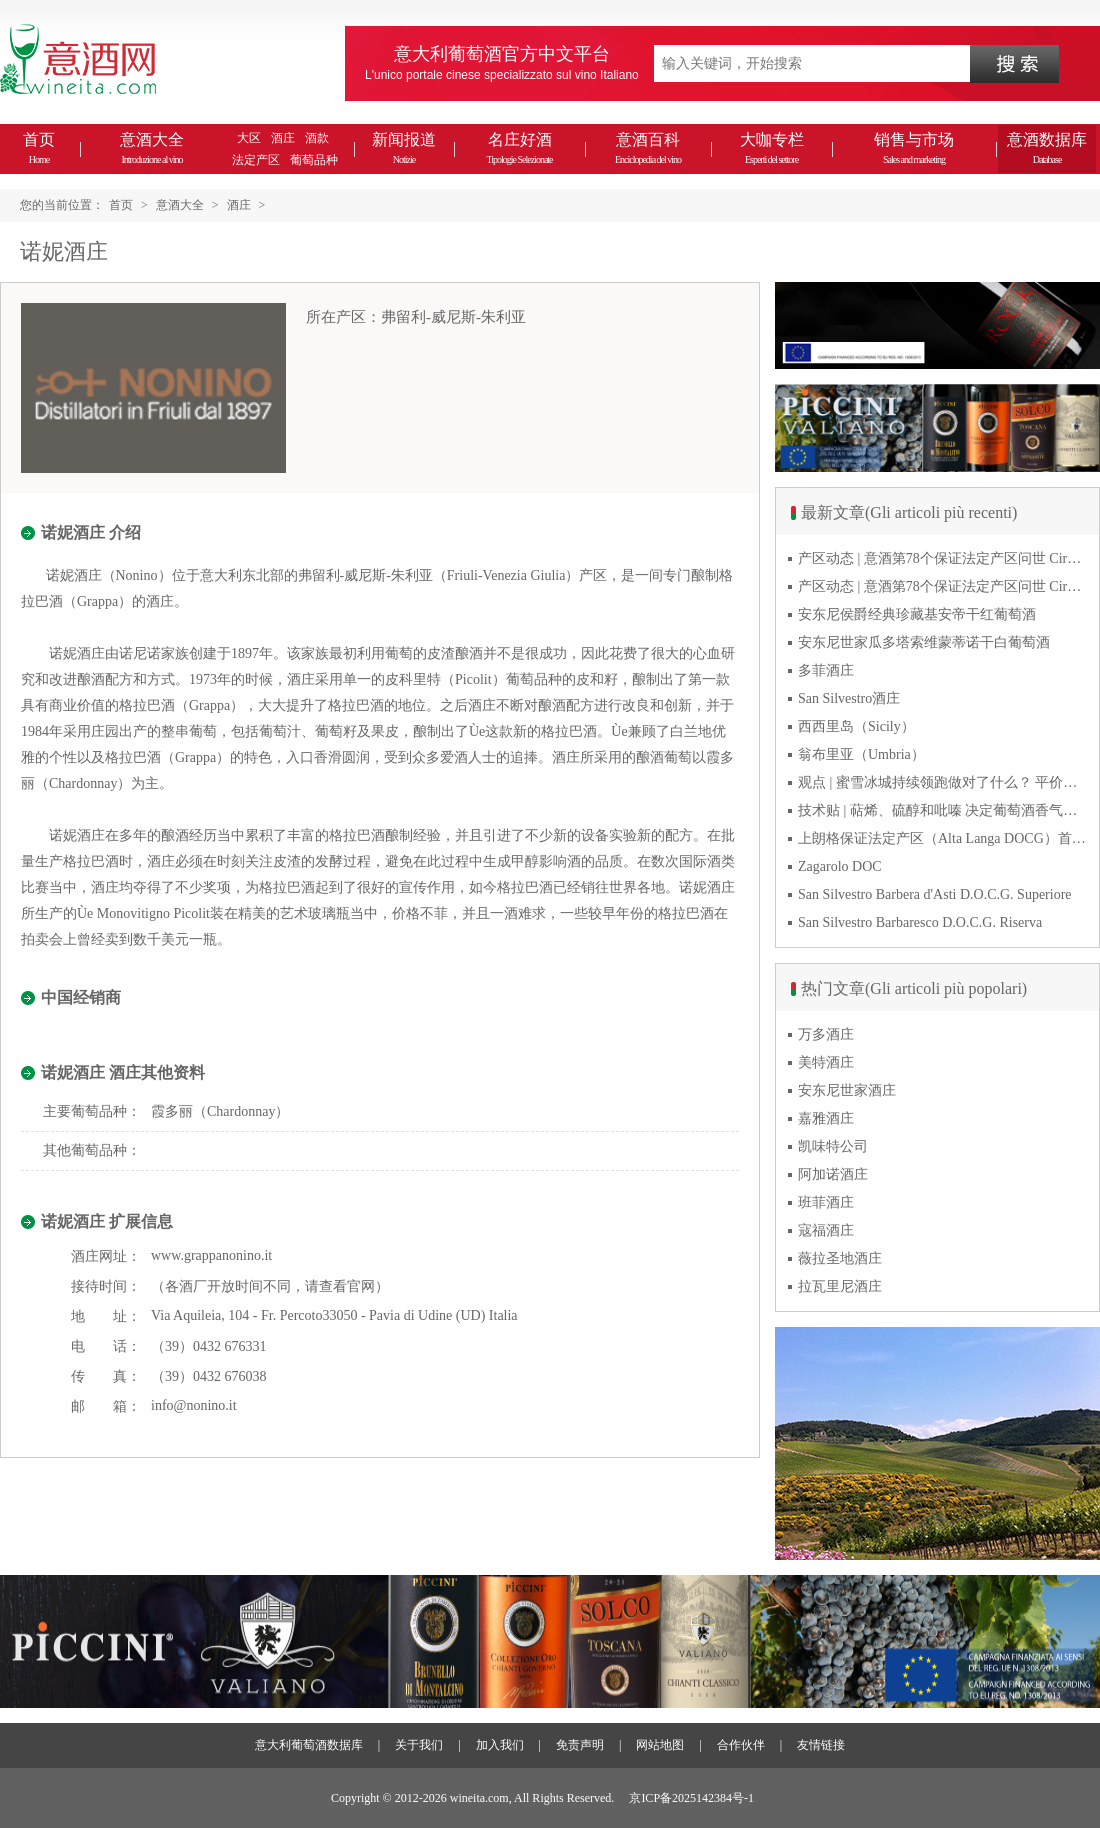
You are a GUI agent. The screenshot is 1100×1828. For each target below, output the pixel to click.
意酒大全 (152, 148)
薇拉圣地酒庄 (840, 1258)
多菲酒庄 (826, 670)
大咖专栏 (772, 148)
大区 (249, 138)
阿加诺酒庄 (833, 1174)
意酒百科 (648, 148)
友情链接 (821, 1745)
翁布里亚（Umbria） (861, 754)
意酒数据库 (1047, 148)
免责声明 (580, 1745)
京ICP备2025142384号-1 (691, 1798)
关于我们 (419, 1745)
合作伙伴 (741, 1745)
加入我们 (500, 1745)
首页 (39, 148)
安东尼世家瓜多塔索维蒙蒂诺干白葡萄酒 (924, 642)
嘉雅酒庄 (826, 1118)
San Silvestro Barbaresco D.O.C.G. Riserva (920, 922)
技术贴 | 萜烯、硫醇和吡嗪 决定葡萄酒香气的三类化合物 (943, 810)
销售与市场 (914, 148)
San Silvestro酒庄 (849, 698)
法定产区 (256, 160)
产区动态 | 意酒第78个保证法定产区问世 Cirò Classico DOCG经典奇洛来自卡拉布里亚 (943, 558)
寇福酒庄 (826, 1230)
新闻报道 (404, 148)
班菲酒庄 (826, 1202)
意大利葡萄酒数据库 (309, 1745)
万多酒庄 (826, 1034)
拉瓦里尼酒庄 (840, 1286)
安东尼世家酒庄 (847, 1090)
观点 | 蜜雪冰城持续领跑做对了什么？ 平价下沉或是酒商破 (943, 782)
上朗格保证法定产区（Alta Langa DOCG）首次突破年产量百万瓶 (943, 838)
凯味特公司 (833, 1146)
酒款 (317, 138)
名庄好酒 (519, 148)
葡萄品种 (314, 160)
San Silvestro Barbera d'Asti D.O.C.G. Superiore (935, 894)
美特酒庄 (826, 1062)
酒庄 (283, 138)
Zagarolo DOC (840, 866)
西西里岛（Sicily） (856, 726)
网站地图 (660, 1745)
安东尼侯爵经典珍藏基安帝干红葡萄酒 (917, 614)
